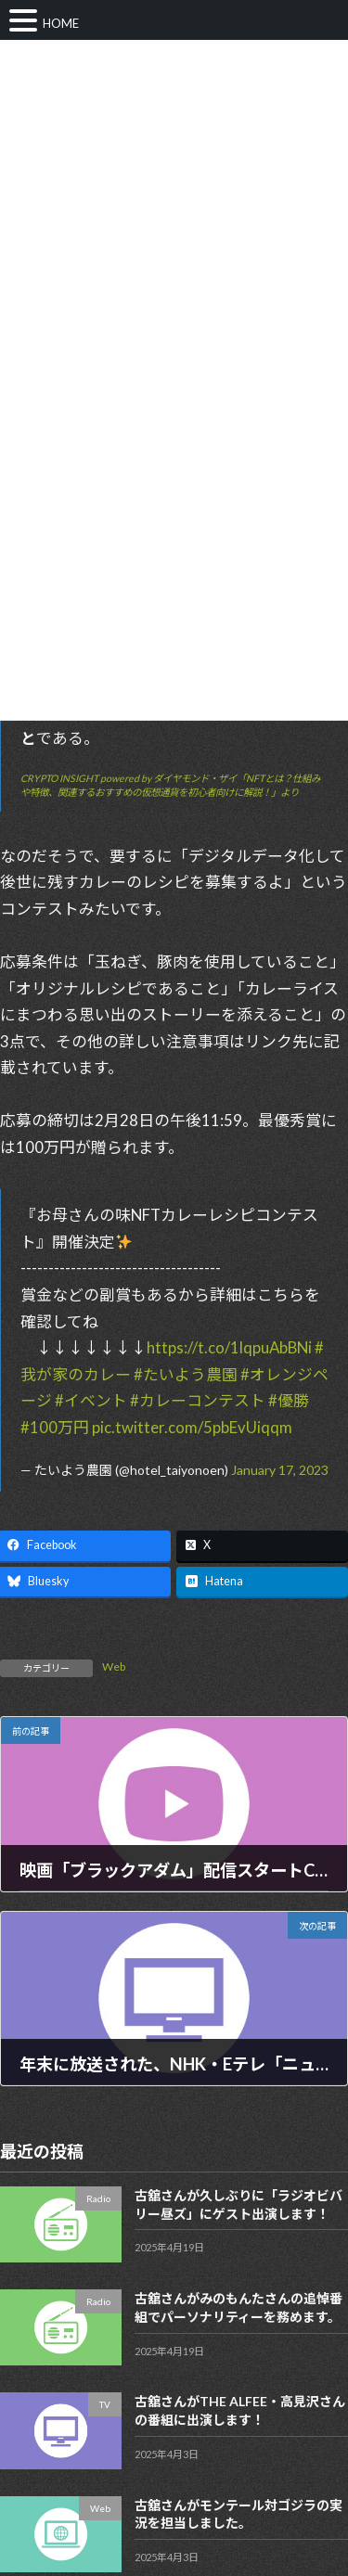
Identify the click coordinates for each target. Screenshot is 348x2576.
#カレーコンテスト (197, 1400)
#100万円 (54, 1427)
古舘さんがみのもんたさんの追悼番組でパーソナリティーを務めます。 (238, 2308)
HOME (61, 23)
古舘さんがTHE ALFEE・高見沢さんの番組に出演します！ (240, 2411)
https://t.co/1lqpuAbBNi (229, 1347)
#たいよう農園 (186, 1374)
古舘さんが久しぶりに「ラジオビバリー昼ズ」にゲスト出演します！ (238, 2205)
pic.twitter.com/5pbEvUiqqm (192, 1427)
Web (113, 1666)
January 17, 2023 (280, 1470)
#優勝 (288, 1400)
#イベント (91, 1400)
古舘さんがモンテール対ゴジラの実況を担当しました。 (238, 2514)
